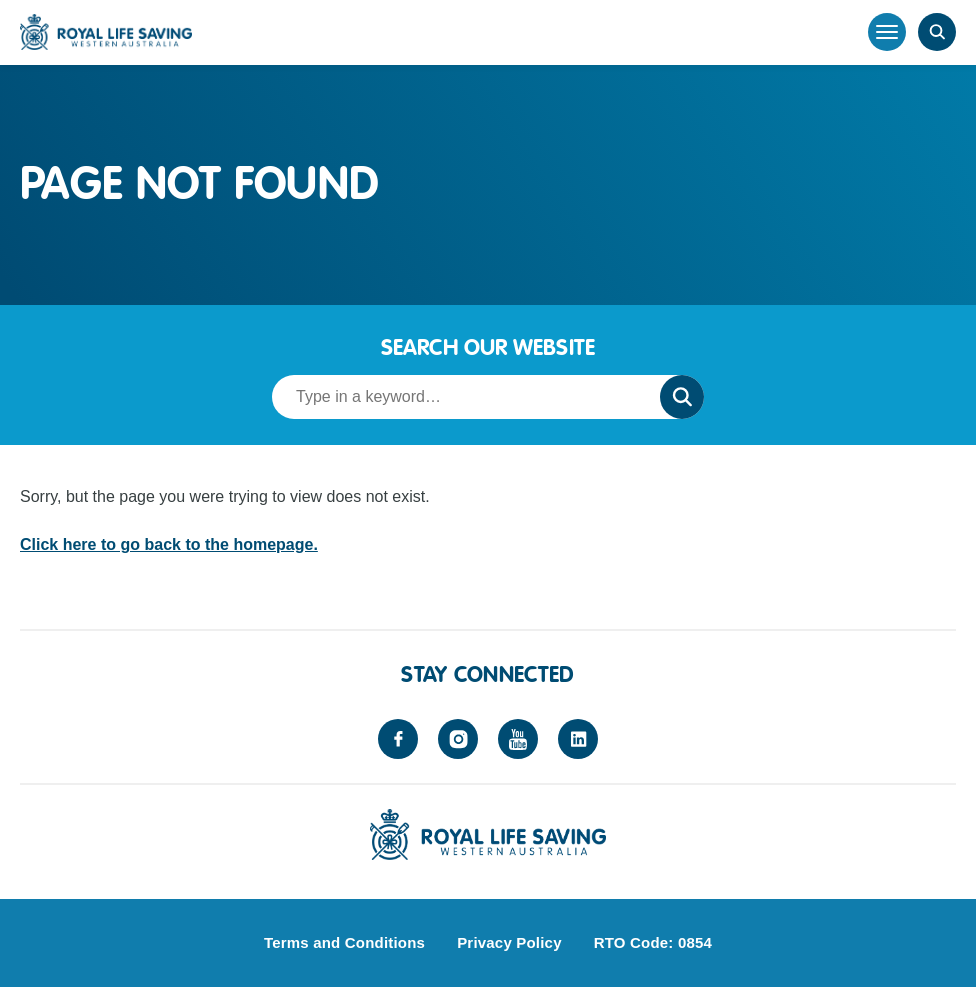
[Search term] (460, 397)
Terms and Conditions (344, 942)
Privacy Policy (509, 942)
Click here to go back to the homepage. (169, 544)
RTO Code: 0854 (653, 942)
